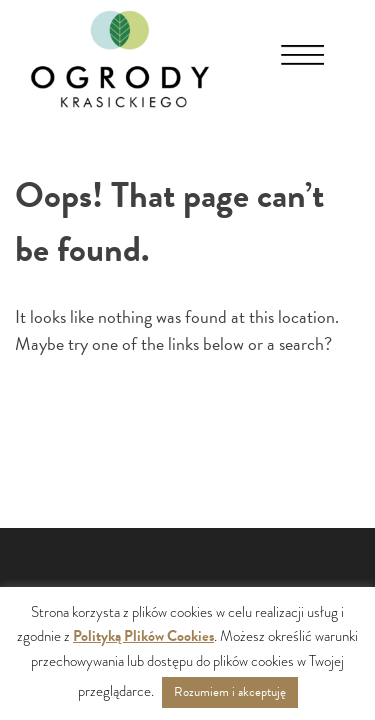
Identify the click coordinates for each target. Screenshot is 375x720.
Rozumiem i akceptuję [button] (230, 692)
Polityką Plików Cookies (143, 636)
